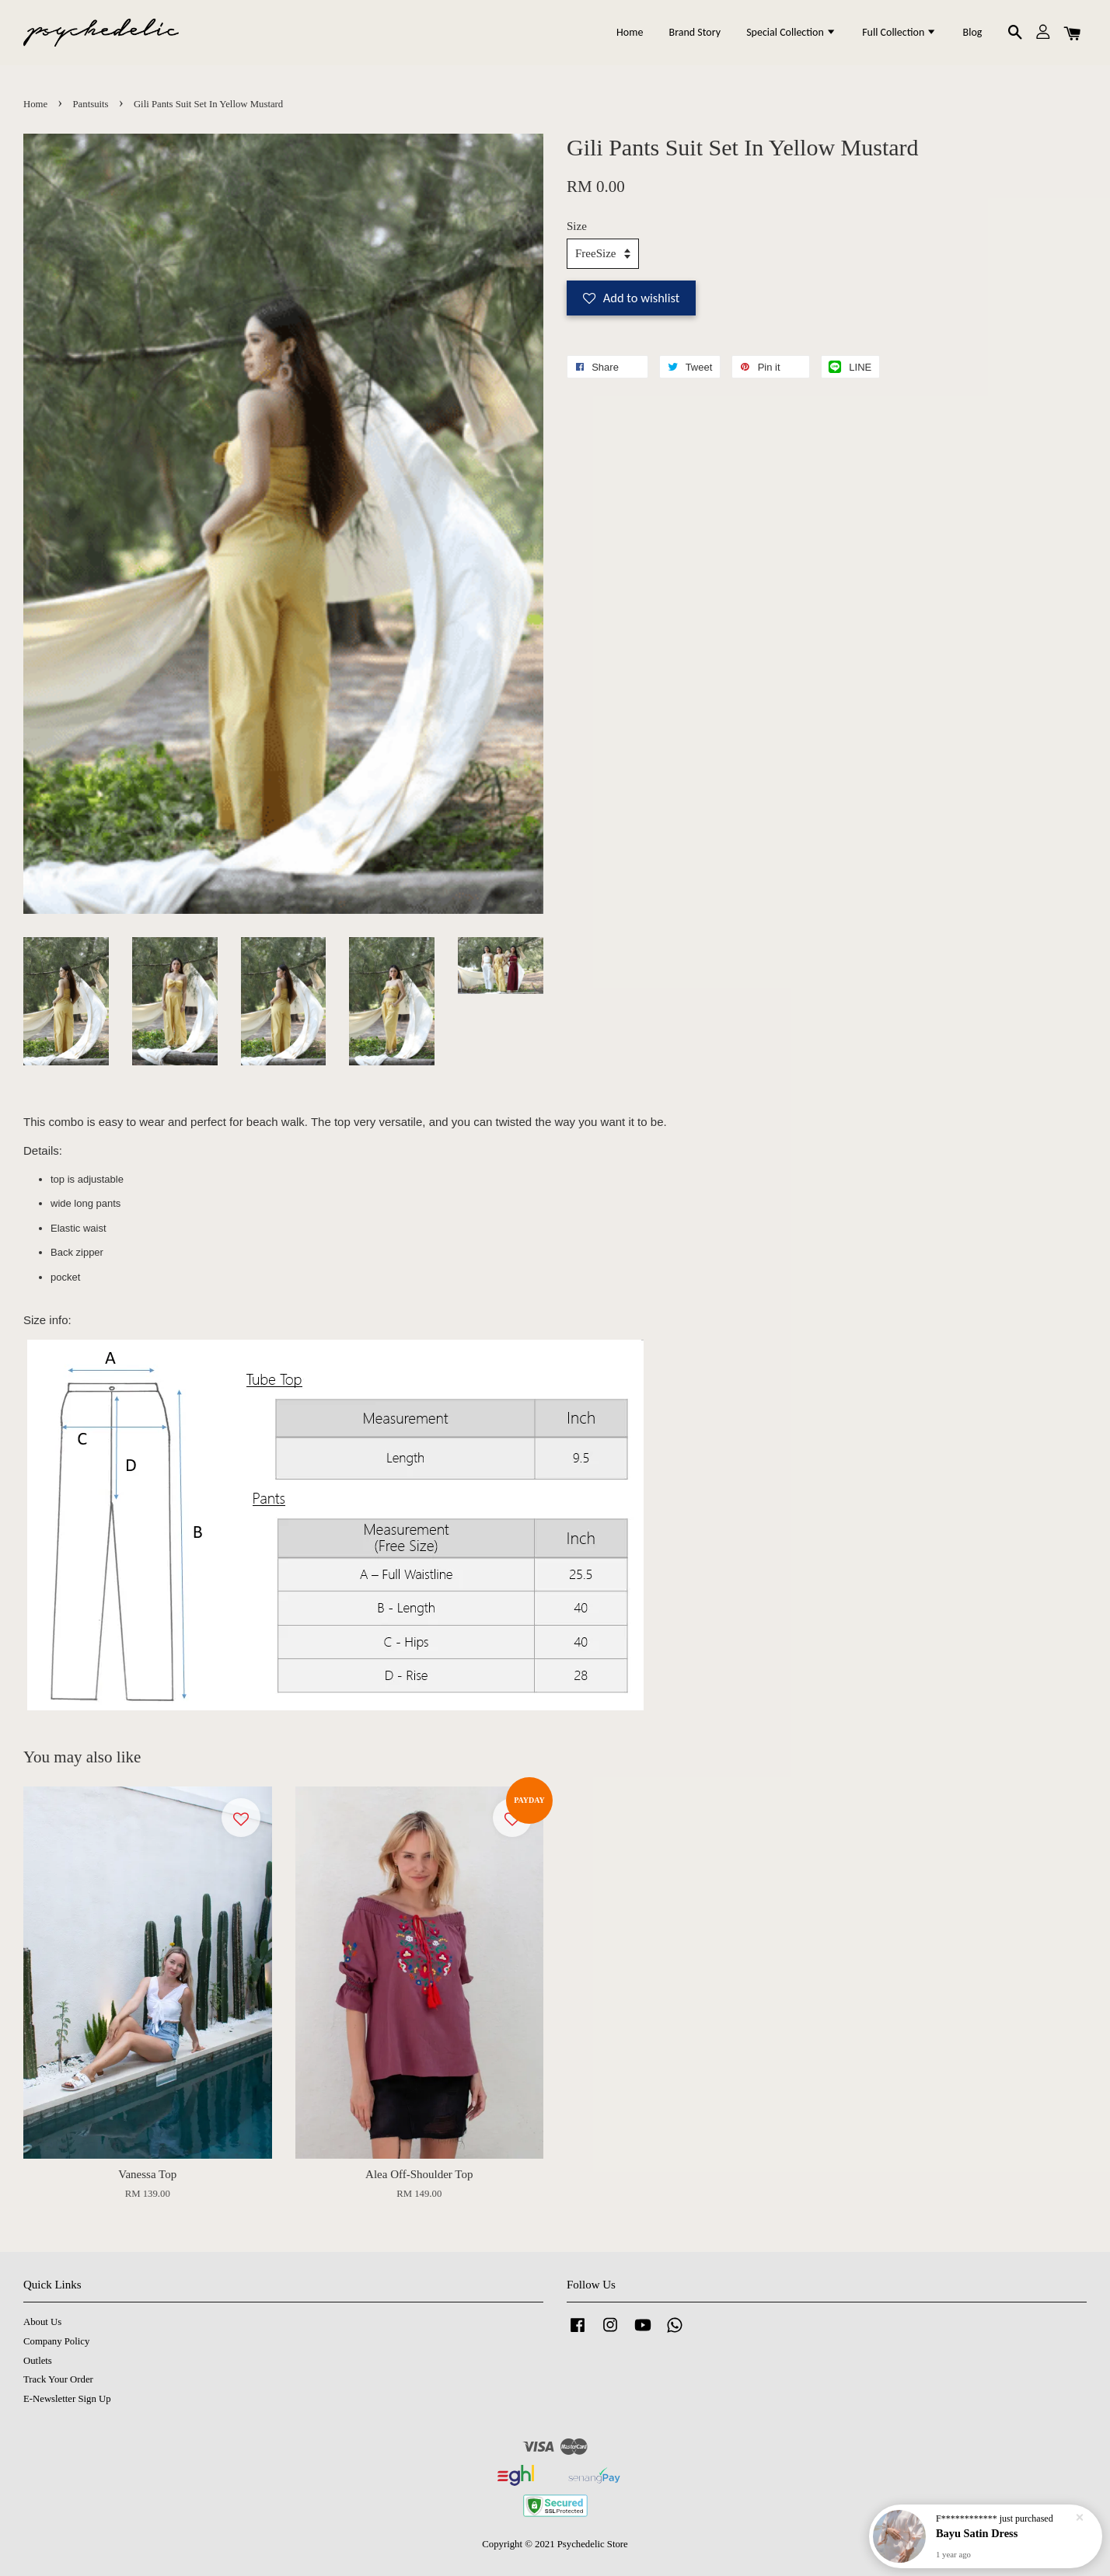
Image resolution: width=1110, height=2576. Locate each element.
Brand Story (695, 32)
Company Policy (56, 2341)
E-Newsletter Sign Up (67, 2398)
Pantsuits (91, 104)
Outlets (37, 2360)
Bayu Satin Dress (977, 2533)
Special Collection (791, 32)
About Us (42, 2321)
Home (629, 32)
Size (577, 226)
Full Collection (899, 32)
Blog (973, 32)
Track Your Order (58, 2379)
